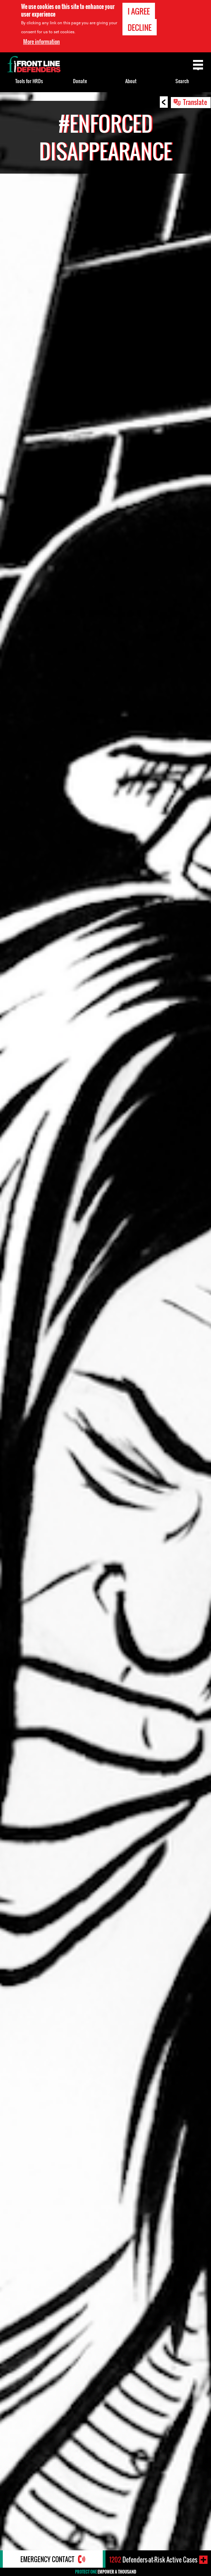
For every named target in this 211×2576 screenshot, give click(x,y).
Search (182, 81)
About (131, 81)
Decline (140, 27)
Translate (195, 102)
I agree (139, 11)
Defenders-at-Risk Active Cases (153, 2559)
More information (41, 41)
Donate (80, 81)
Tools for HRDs (29, 81)
